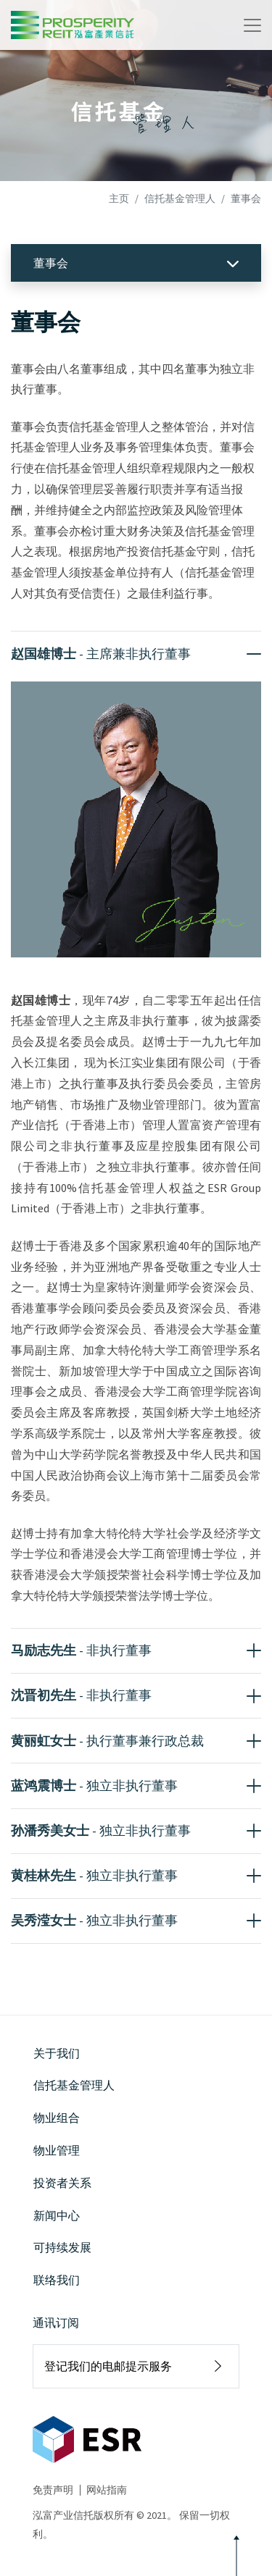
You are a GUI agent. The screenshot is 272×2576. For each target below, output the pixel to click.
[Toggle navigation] (252, 25)
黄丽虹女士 (107, 1740)
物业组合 (56, 2117)
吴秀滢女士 (94, 1920)
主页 (119, 198)
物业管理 (56, 2150)
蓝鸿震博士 (94, 1785)
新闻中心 (56, 2215)
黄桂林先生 (94, 1875)
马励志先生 (81, 1650)
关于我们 (56, 2053)
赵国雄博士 (101, 653)
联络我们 (56, 2280)
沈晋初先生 (81, 1695)
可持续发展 (62, 2247)
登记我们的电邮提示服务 (108, 2366)
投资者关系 (62, 2183)
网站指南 (106, 2490)
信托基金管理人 (179, 198)
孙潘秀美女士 (101, 1830)
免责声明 (53, 2490)
